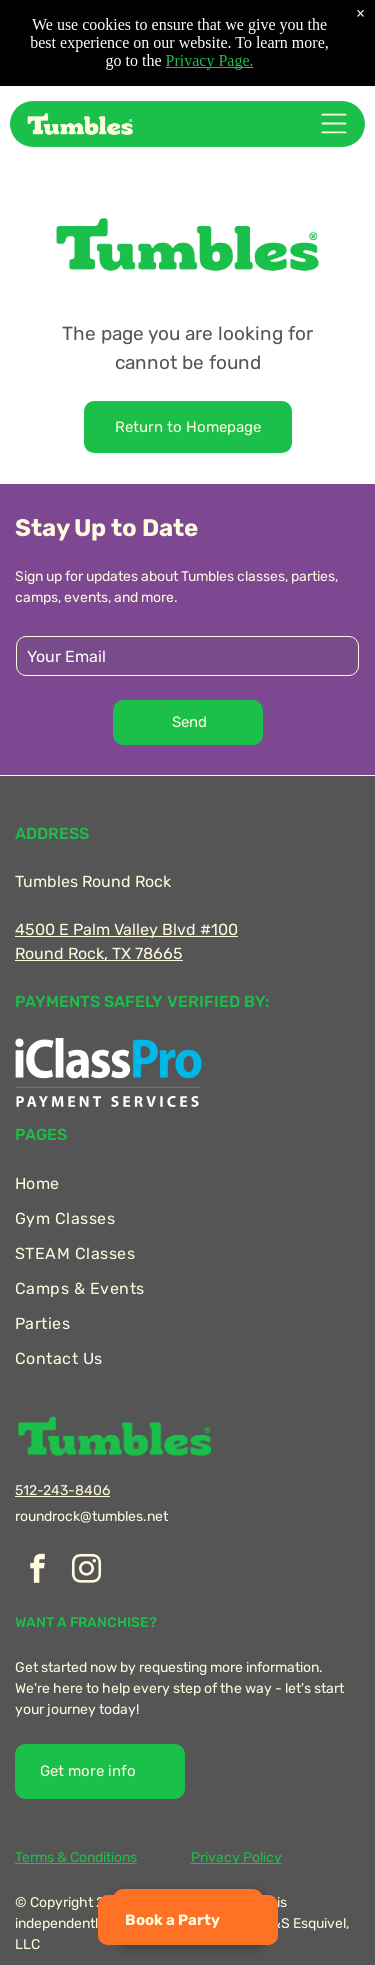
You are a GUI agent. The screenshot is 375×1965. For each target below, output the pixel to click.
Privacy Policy (236, 1857)
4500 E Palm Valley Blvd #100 (126, 929)
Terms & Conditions (76, 1857)
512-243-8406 (62, 1490)
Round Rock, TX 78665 (99, 953)
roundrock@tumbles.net (91, 1516)
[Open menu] (334, 123)
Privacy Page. (210, 60)
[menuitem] (187, 1183)
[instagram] (86, 1571)
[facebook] (37, 1571)
